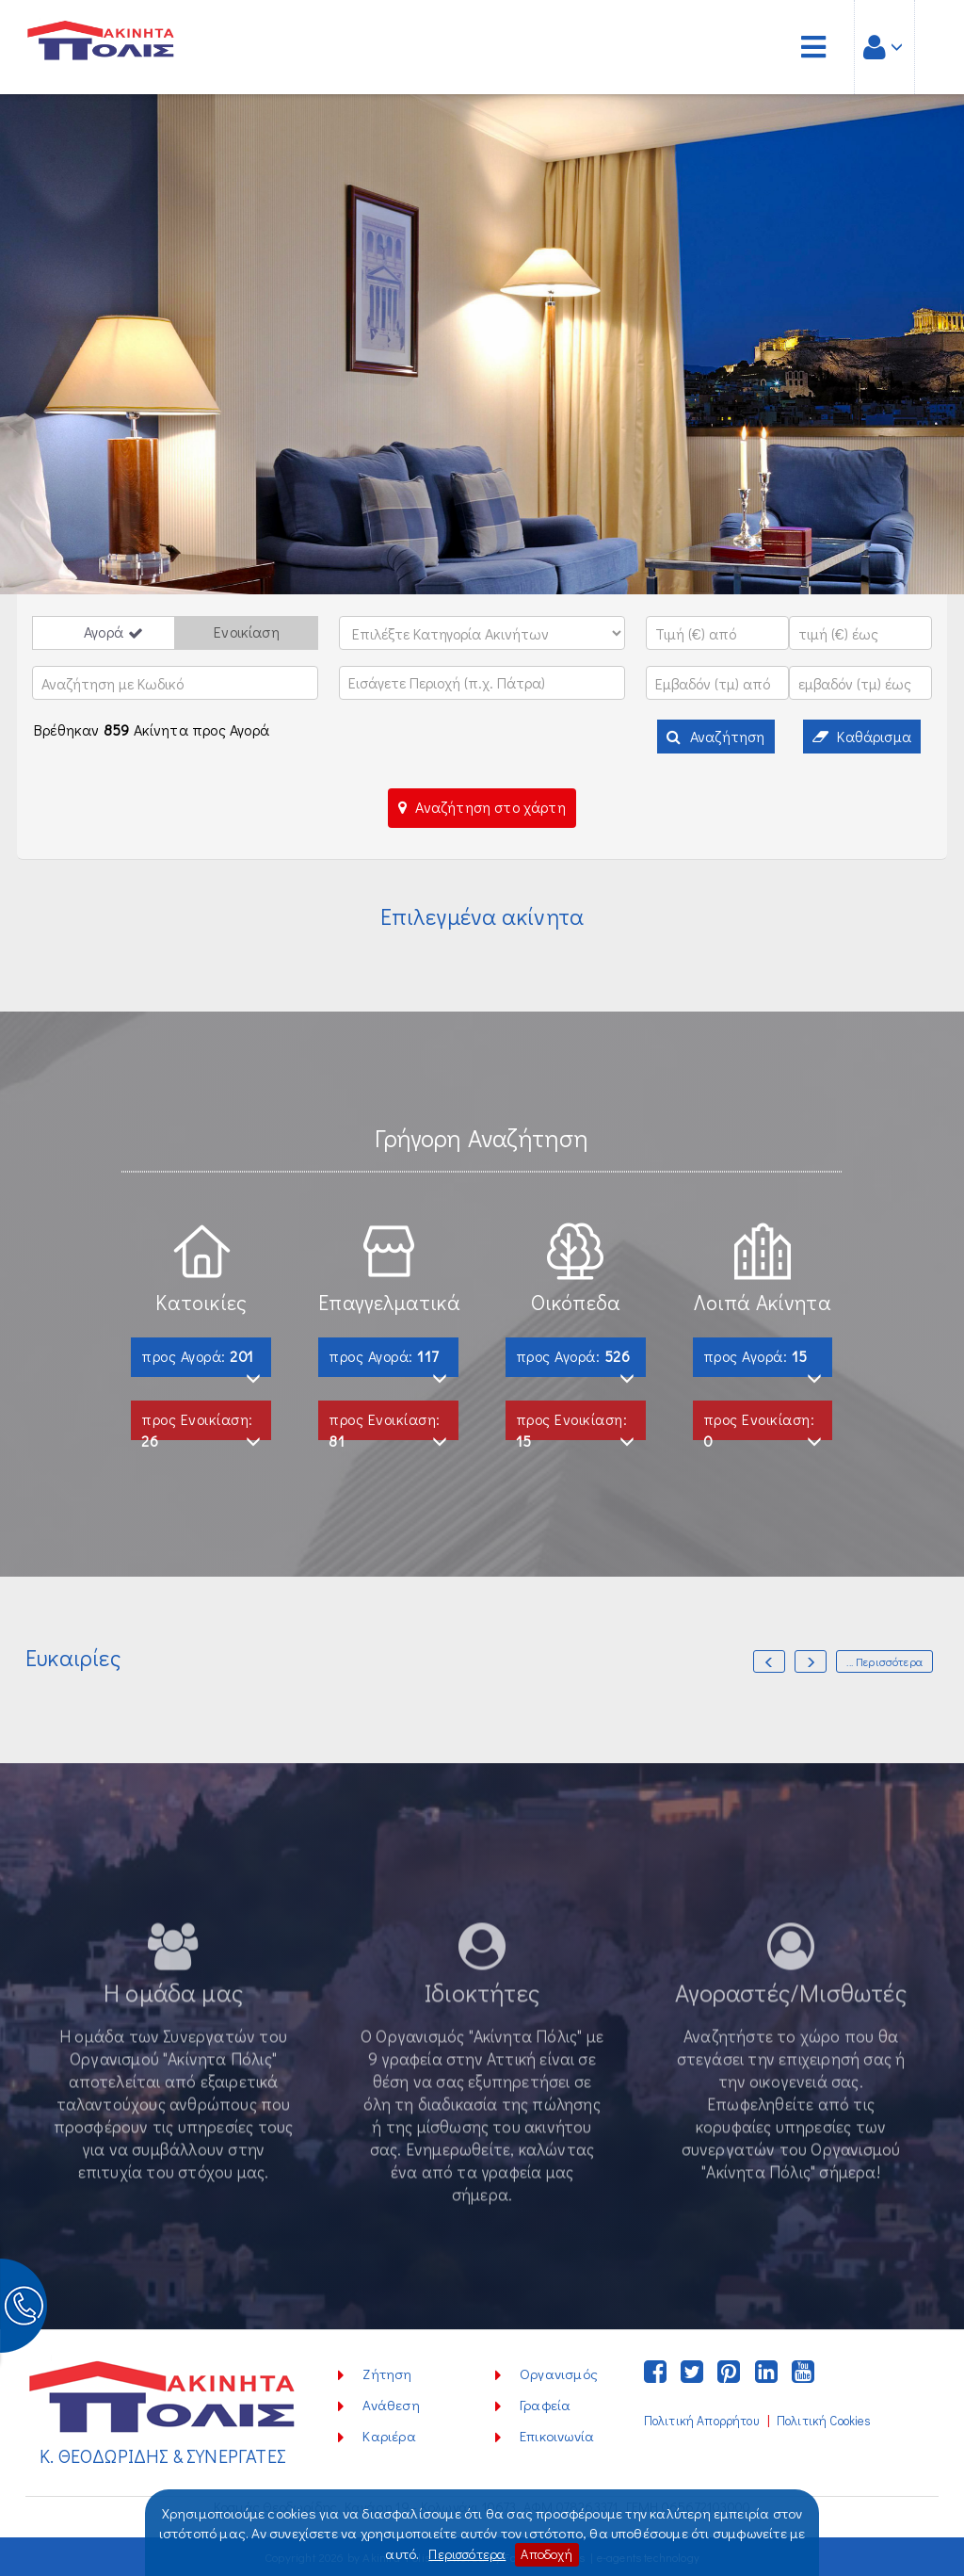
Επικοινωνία (557, 2435)
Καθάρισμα (861, 736)
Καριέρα (388, 2435)
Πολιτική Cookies (824, 2420)
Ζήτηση (386, 2373)
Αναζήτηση (715, 736)
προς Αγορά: (201, 1361)
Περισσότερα (465, 2554)
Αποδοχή (549, 2554)
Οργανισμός (559, 2373)
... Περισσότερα (884, 1661)
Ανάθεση (390, 2404)
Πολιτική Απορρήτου (701, 2420)
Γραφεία (545, 2404)
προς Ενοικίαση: (201, 1424)
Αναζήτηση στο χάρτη (482, 807)
